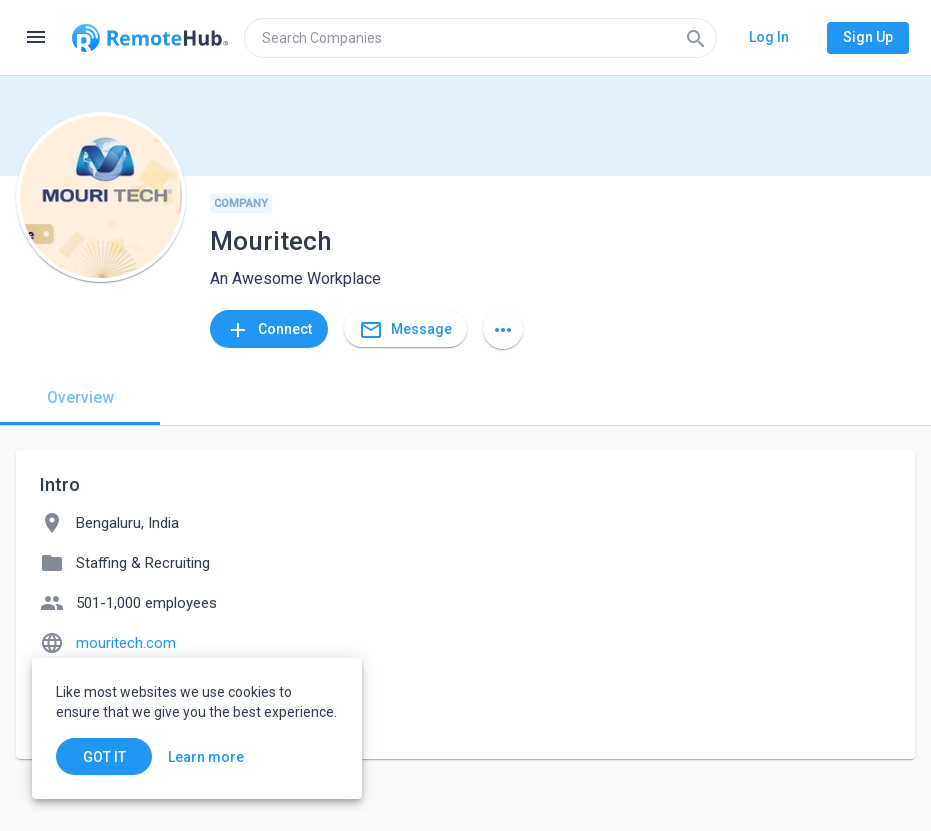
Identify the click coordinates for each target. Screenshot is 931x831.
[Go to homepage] (150, 38)
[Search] (696, 38)
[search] (480, 38)
